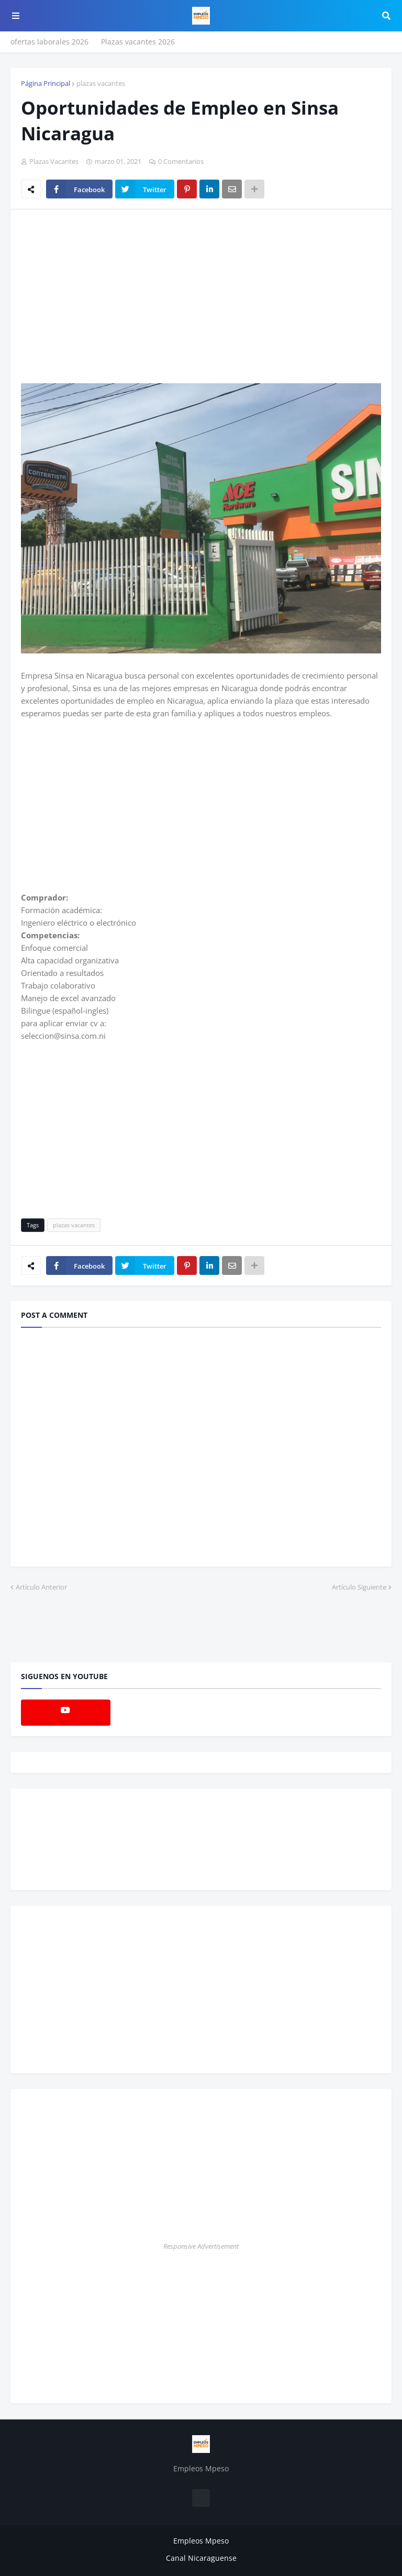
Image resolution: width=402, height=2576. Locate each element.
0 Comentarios (181, 161)
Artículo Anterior (41, 1587)
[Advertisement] (109, 296)
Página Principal (45, 83)
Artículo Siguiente (359, 1587)
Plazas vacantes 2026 (138, 42)
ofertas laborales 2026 (49, 42)
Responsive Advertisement (201, 2246)
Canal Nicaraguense (201, 2558)
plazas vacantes (100, 83)
